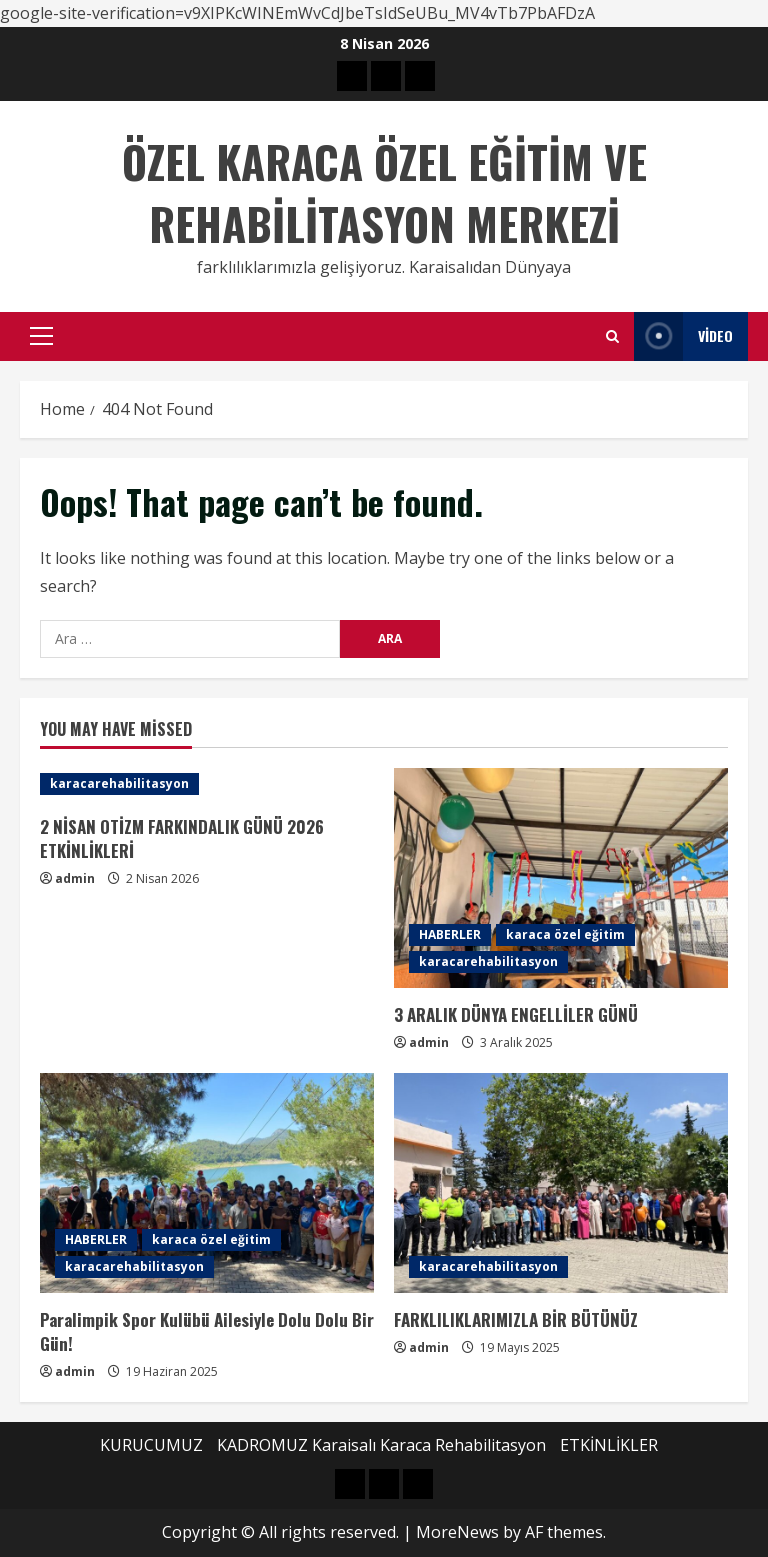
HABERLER (450, 934)
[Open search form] (612, 336)
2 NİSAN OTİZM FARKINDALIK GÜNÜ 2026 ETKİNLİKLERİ (182, 838)
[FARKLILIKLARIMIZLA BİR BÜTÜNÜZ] (561, 1183)
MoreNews (457, 1532)
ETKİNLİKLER (609, 1445)
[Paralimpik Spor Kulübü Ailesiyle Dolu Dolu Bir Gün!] (207, 1183)
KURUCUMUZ (151, 1445)
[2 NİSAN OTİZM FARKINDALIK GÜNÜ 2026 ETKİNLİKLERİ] (207, 784)
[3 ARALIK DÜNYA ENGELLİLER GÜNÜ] (561, 878)
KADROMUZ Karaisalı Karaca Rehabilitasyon (381, 1445)
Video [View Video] (683, 336)
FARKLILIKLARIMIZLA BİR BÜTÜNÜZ (516, 1319)
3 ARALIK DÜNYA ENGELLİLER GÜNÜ (516, 1014)
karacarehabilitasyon (119, 783)
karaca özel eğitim (565, 934)
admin (75, 878)
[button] (41, 336)
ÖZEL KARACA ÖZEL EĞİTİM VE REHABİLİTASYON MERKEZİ (384, 192)
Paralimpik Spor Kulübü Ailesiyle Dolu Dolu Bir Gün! (207, 1331)
